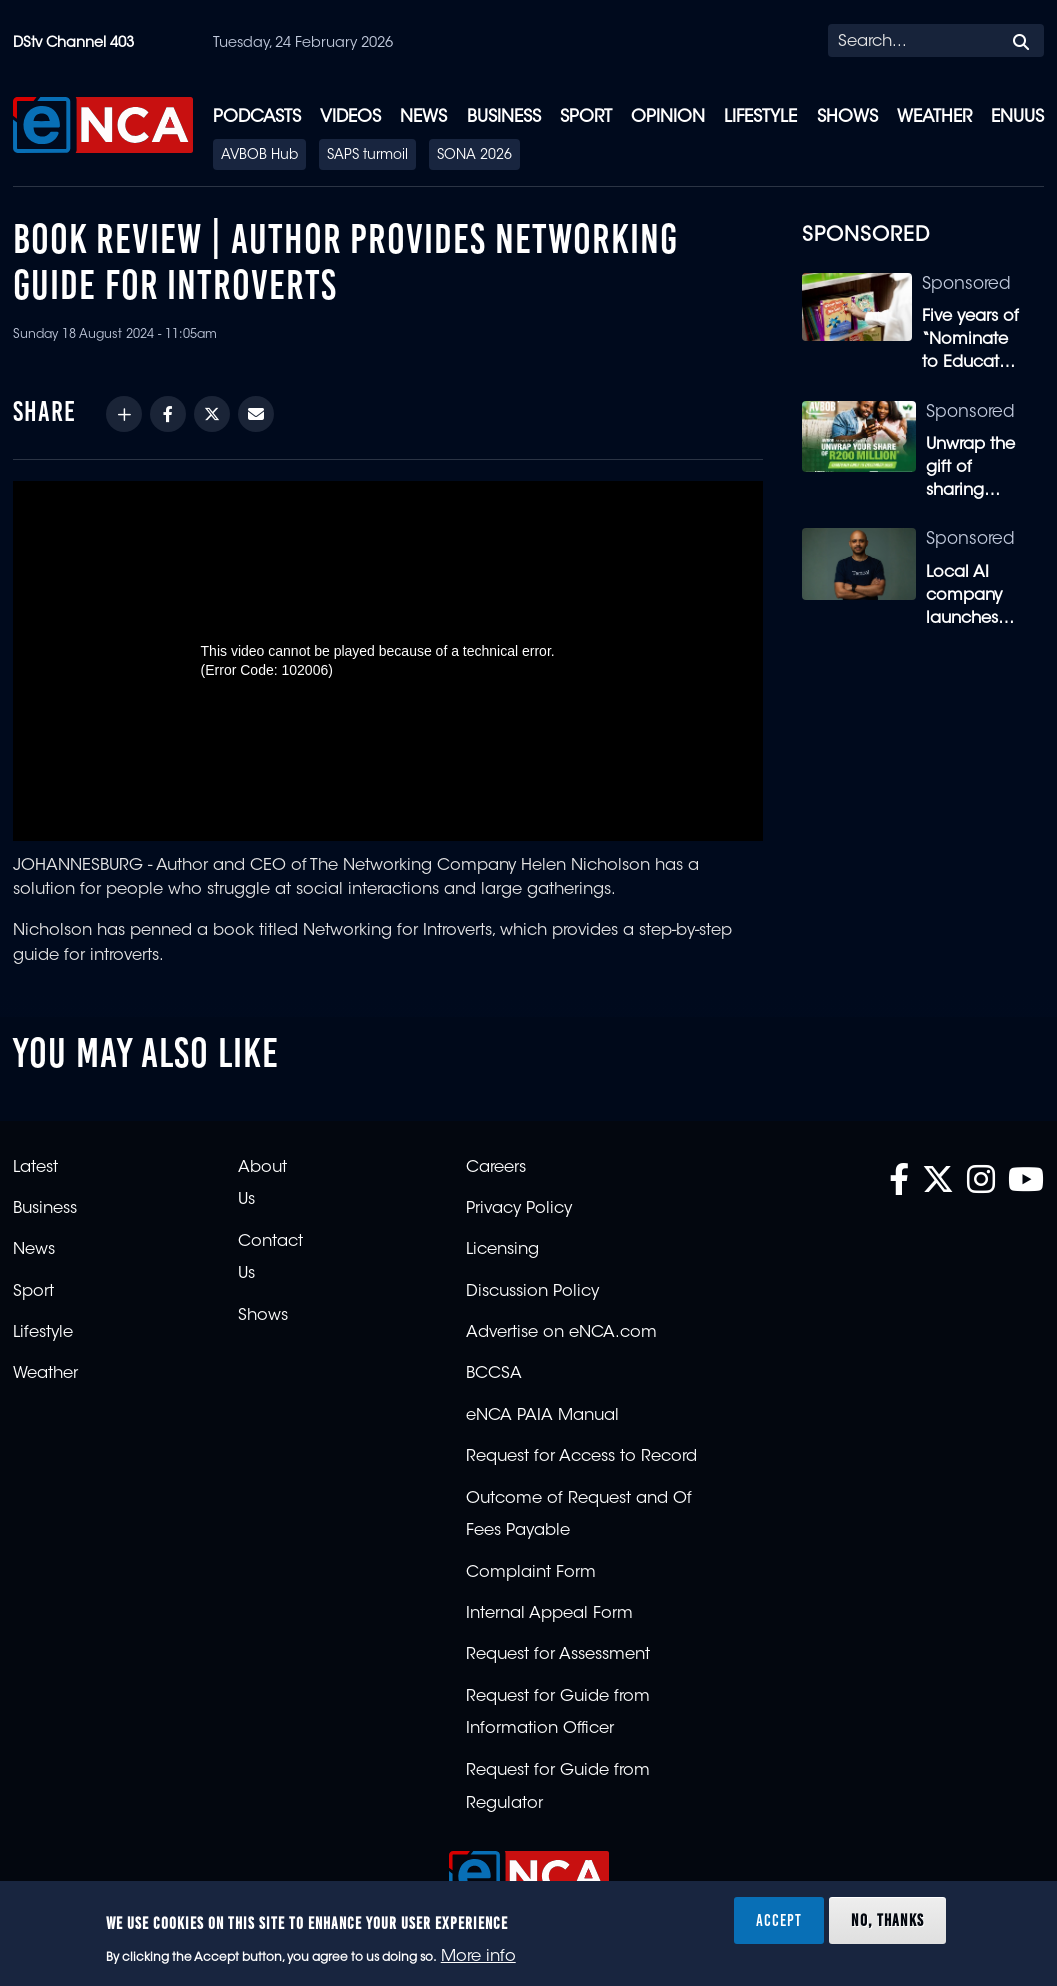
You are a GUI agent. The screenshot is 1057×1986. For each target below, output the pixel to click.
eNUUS (1017, 117)
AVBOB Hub (259, 156)
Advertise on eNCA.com (561, 1333)
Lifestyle (760, 117)
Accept (779, 1920)
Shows (847, 117)
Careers (496, 1168)
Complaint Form (531, 1573)
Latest (35, 1168)
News (423, 117)
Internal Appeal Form (549, 1614)
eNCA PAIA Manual (542, 1416)
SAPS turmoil (367, 156)
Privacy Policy (519, 1209)
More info (478, 1957)
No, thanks (887, 1920)
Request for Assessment (558, 1655)
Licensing (502, 1250)
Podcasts (257, 117)
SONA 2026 (474, 156)
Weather (934, 117)
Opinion (668, 117)
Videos (350, 117)
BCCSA (494, 1374)
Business (504, 117)
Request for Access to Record (581, 1457)
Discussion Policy (532, 1292)
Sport (586, 117)
